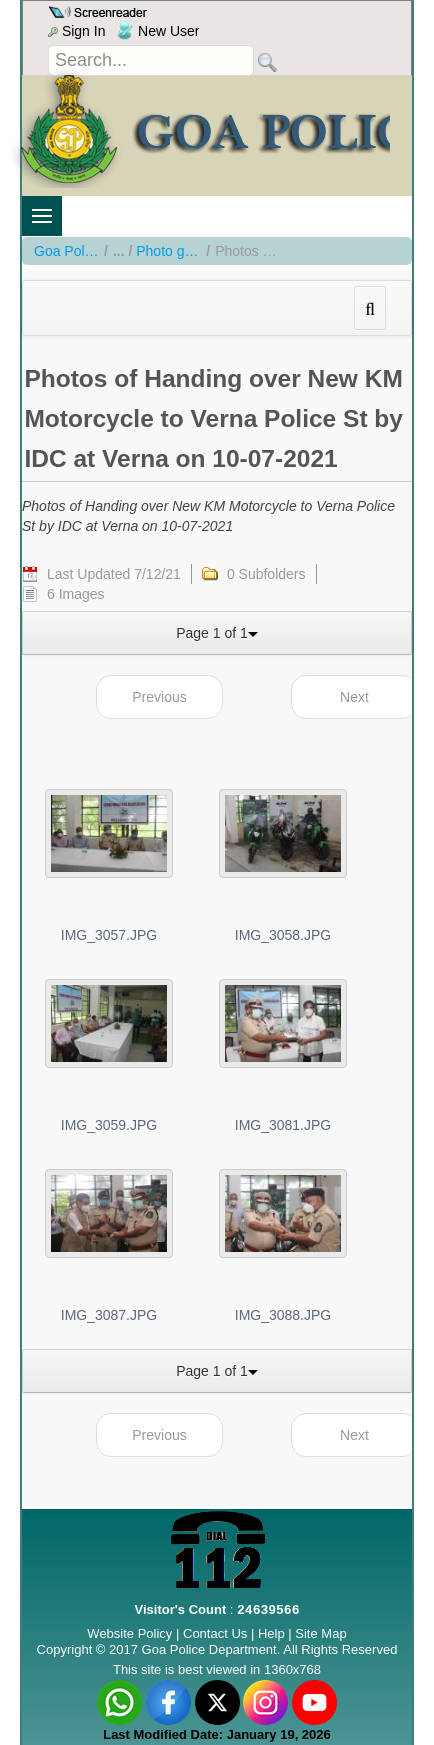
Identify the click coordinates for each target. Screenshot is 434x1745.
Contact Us (215, 1633)
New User (158, 31)
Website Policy (129, 1633)
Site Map (320, 1633)
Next (354, 697)
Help (273, 1633)
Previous (159, 697)
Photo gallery (168, 251)
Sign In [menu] (76, 31)
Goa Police (66, 251)
